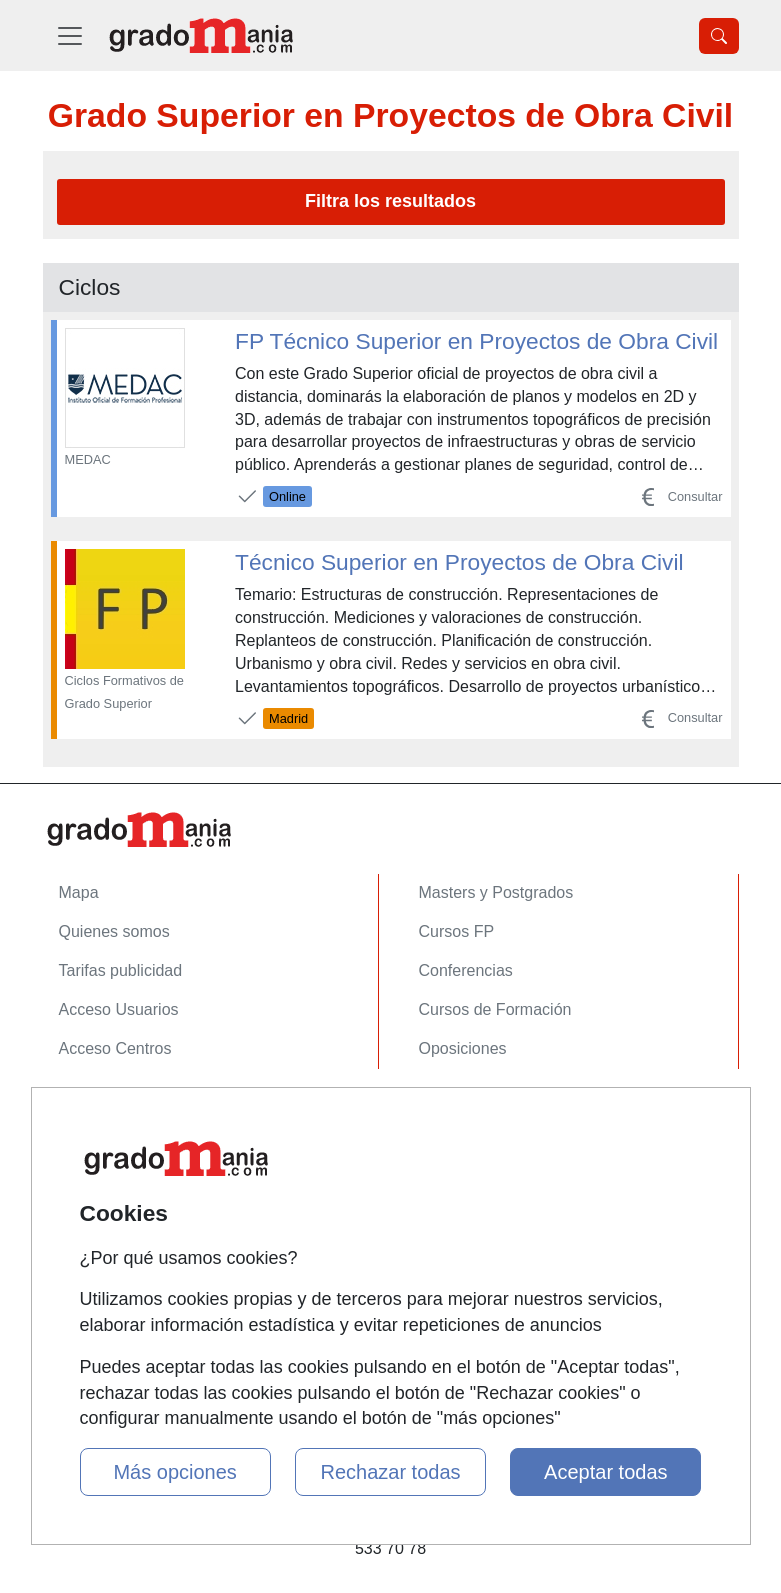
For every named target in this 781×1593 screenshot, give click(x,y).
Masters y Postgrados (496, 892)
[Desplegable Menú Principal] (70, 35)
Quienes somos (114, 931)
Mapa (79, 892)
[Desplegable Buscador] (719, 36)
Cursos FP (457, 931)
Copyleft (88, 1226)
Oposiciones (463, 1048)
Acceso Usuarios (119, 1009)
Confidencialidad (118, 1148)
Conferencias (466, 970)
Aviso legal (97, 1187)
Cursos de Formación (495, 1009)
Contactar (93, 1109)
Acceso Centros (115, 1048)
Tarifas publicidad (121, 970)
